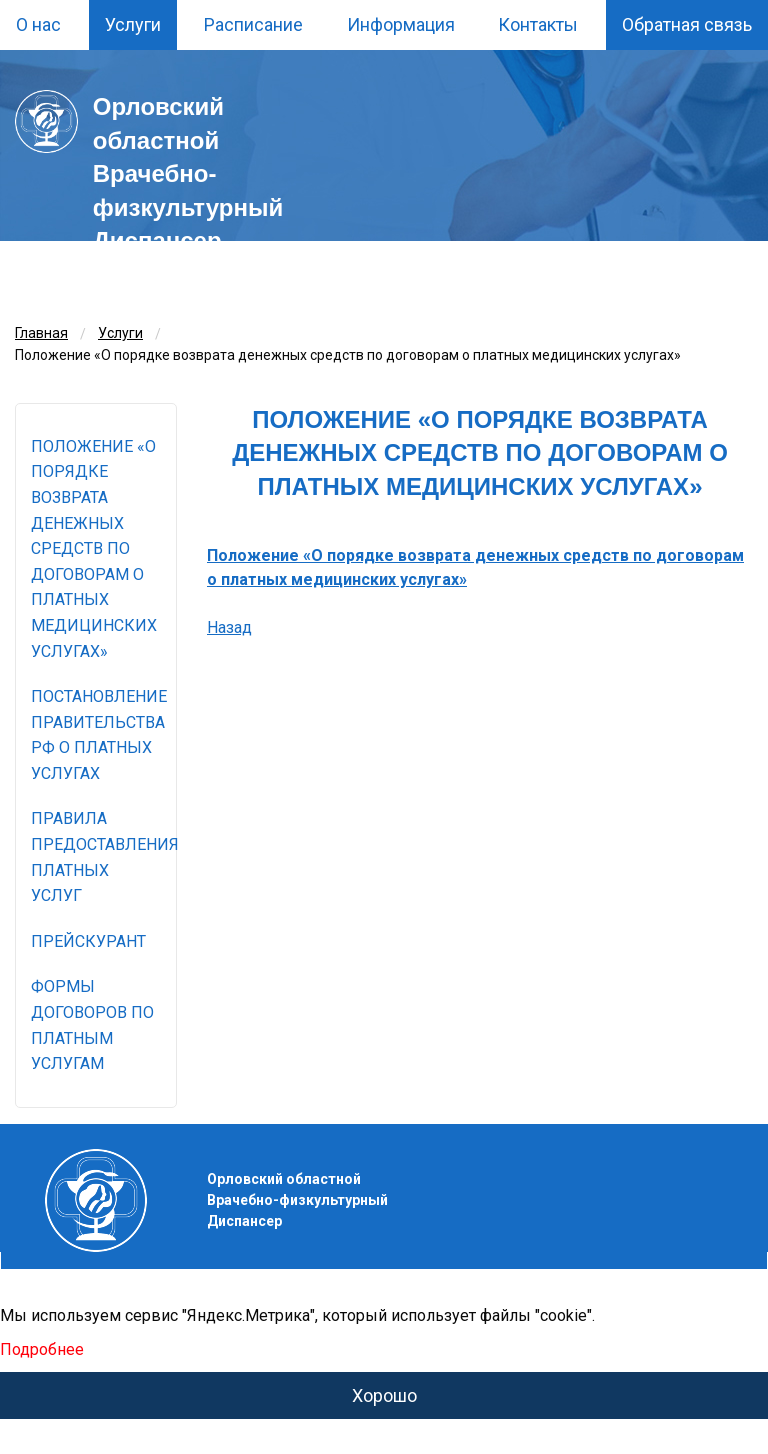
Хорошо (384, 1395)
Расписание (253, 24)
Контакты (538, 24)
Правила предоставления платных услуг (103, 857)
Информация (401, 24)
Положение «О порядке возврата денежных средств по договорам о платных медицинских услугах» (94, 549)
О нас (38, 24)
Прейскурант (88, 941)
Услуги (133, 24)
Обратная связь (687, 24)
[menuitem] (38, 25)
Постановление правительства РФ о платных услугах (99, 735)
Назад (229, 627)
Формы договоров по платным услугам (92, 1025)
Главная (41, 333)
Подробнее (42, 1349)
